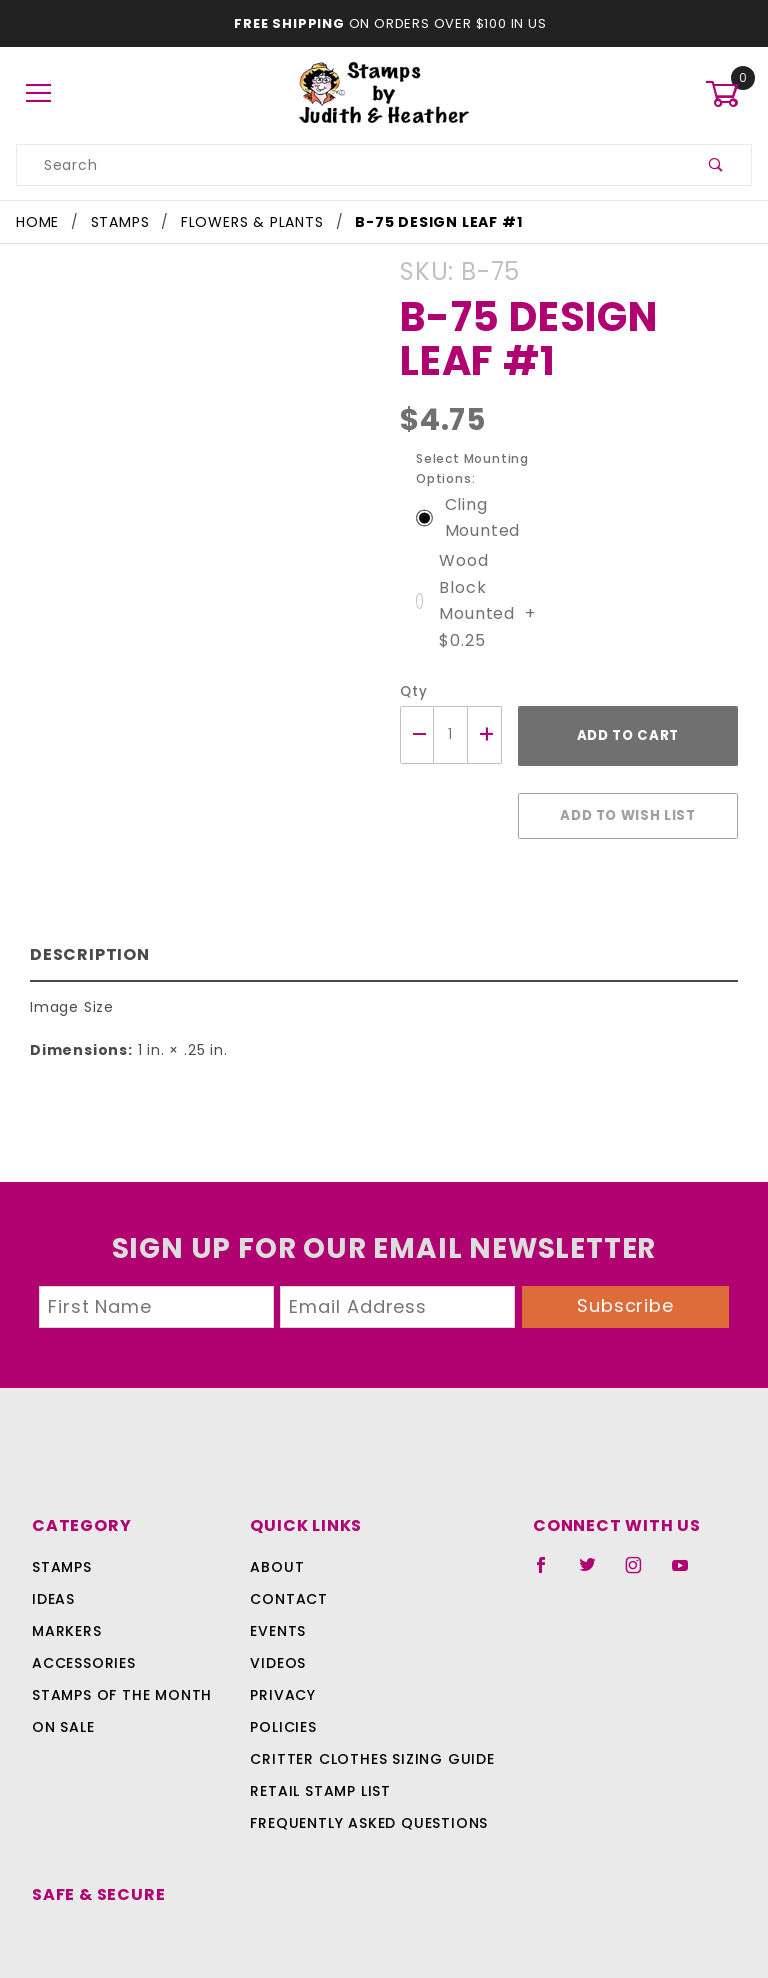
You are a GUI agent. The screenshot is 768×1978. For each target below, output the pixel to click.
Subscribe (626, 1269)
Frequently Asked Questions (365, 1787)
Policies (283, 1691)
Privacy (281, 1659)
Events (278, 1595)
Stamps (62, 1531)
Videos (276, 1627)
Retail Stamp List (320, 1755)
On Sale (63, 1691)
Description (85, 917)
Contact (284, 1563)
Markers (67, 1595)
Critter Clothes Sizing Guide (366, 1723)
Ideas (53, 1563)
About (274, 1531)
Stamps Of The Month (119, 1659)
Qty (411, 665)
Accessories (82, 1627)
